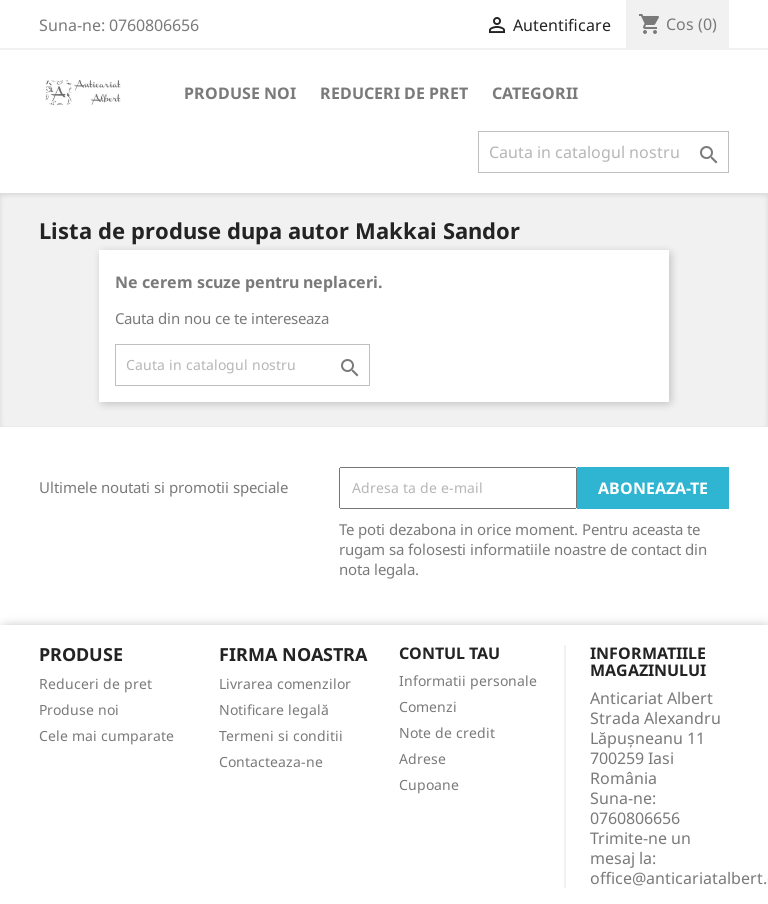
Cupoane (429, 784)
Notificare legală (274, 709)
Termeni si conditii (281, 735)
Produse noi (240, 93)
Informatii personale (468, 680)
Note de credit (447, 732)
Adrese (422, 758)
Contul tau (449, 654)
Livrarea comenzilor (285, 683)
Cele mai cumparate (106, 735)
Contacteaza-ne (271, 761)
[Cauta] (603, 152)
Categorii (535, 93)
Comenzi (428, 706)
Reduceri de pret (394, 93)
